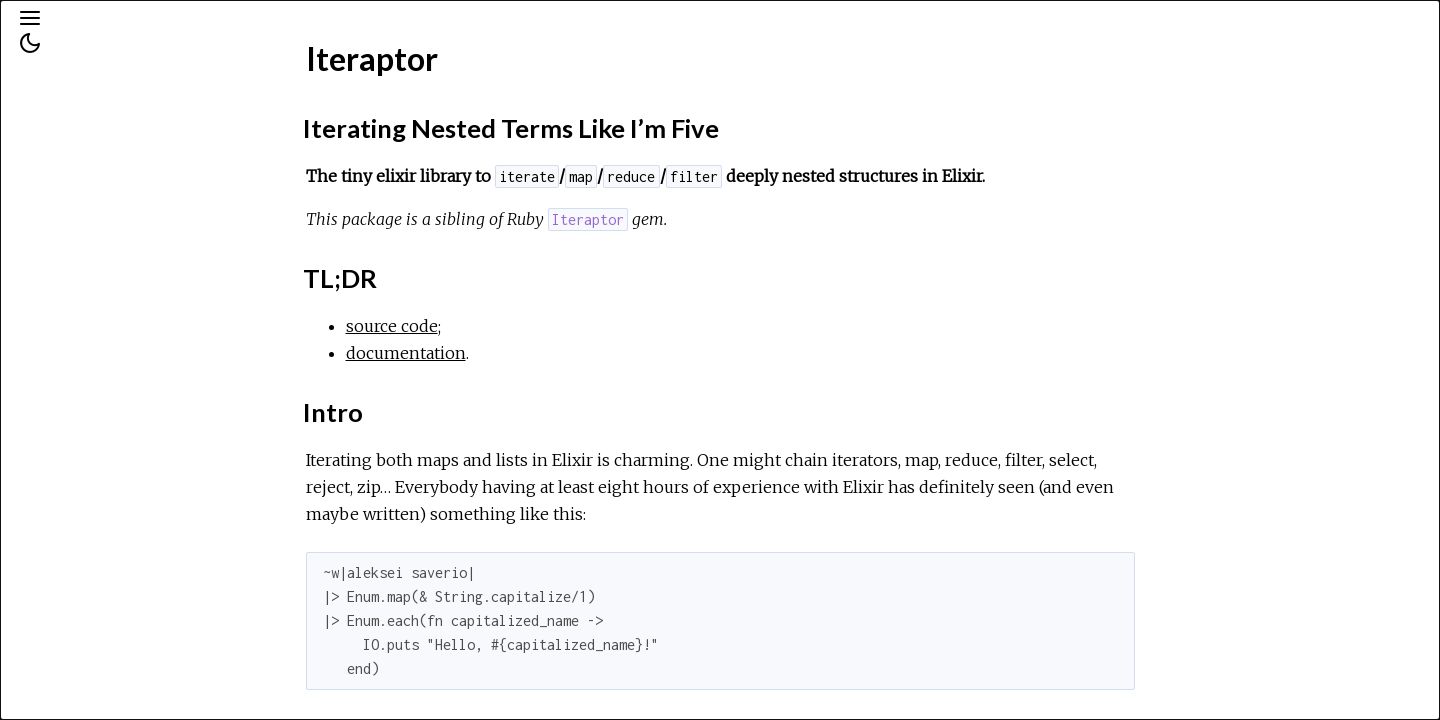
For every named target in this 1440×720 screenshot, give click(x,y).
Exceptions (92, 207)
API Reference (100, 264)
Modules (83, 180)
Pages (71, 153)
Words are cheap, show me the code (155, 461)
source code (542, 326)
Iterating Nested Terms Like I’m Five (154, 355)
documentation (556, 353)
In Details (107, 492)
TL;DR (97, 386)
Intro (92, 408)
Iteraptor (82, 291)
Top (87, 324)
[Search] (138, 102)
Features (106, 430)
